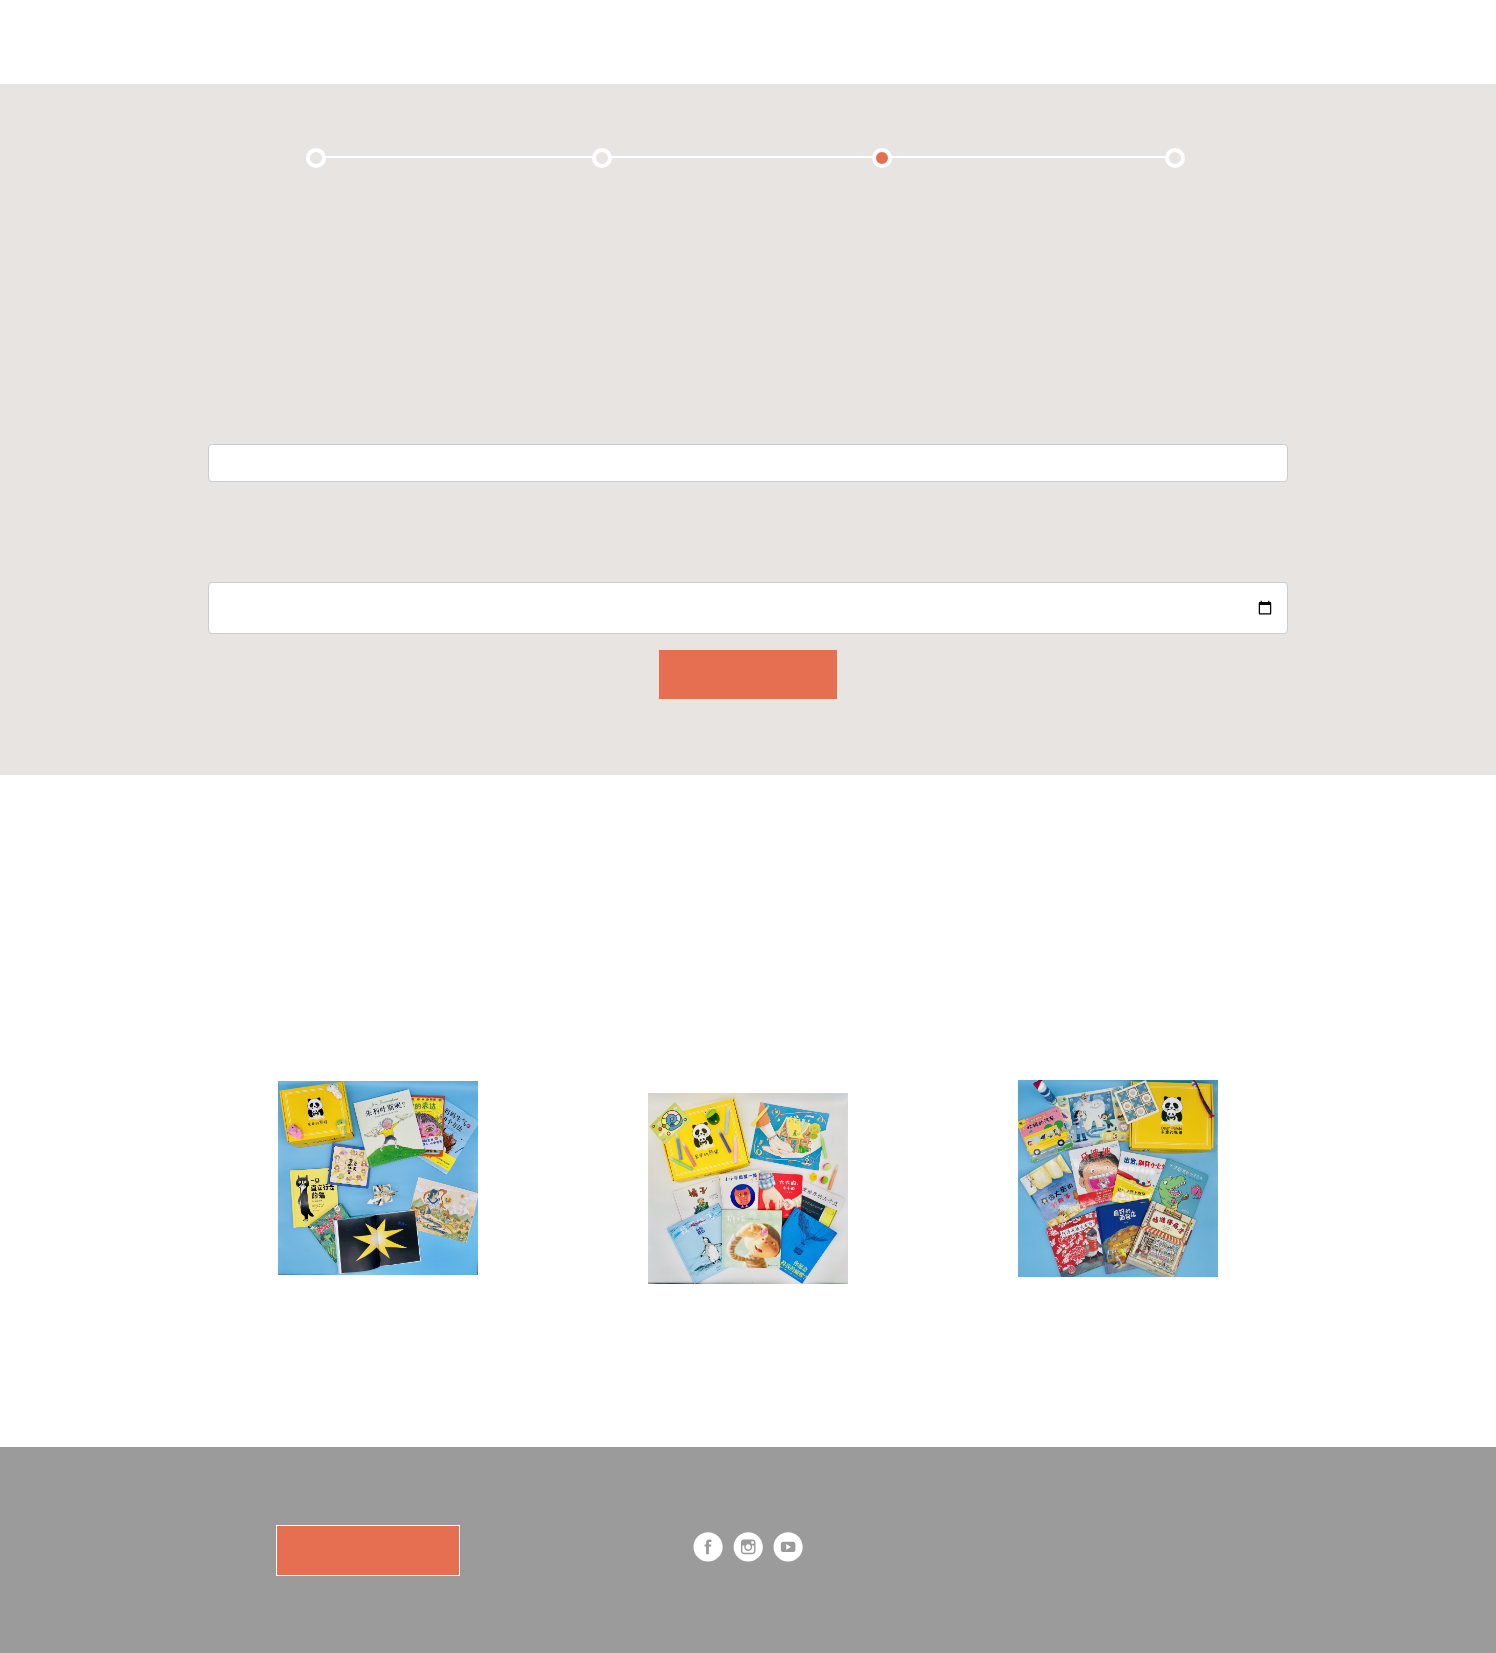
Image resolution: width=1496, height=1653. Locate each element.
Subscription (599, 41)
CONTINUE (748, 674)
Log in (1208, 41)
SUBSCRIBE (367, 1550)
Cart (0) (1011, 41)
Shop (819, 41)
